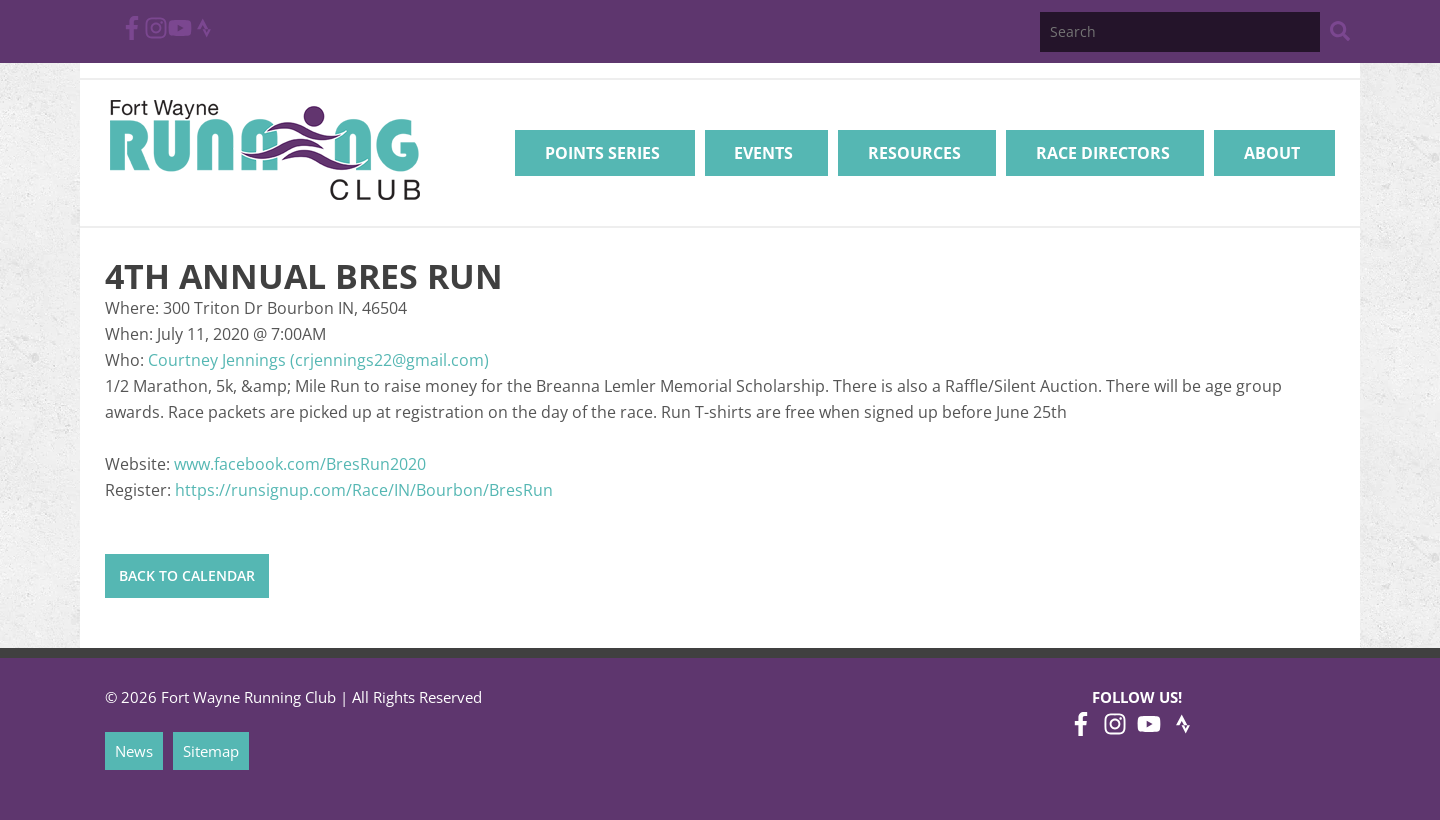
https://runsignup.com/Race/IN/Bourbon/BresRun (364, 490)
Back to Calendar (187, 575)
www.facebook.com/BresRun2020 (300, 464)
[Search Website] (1340, 34)
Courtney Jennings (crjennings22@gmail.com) (318, 360)
